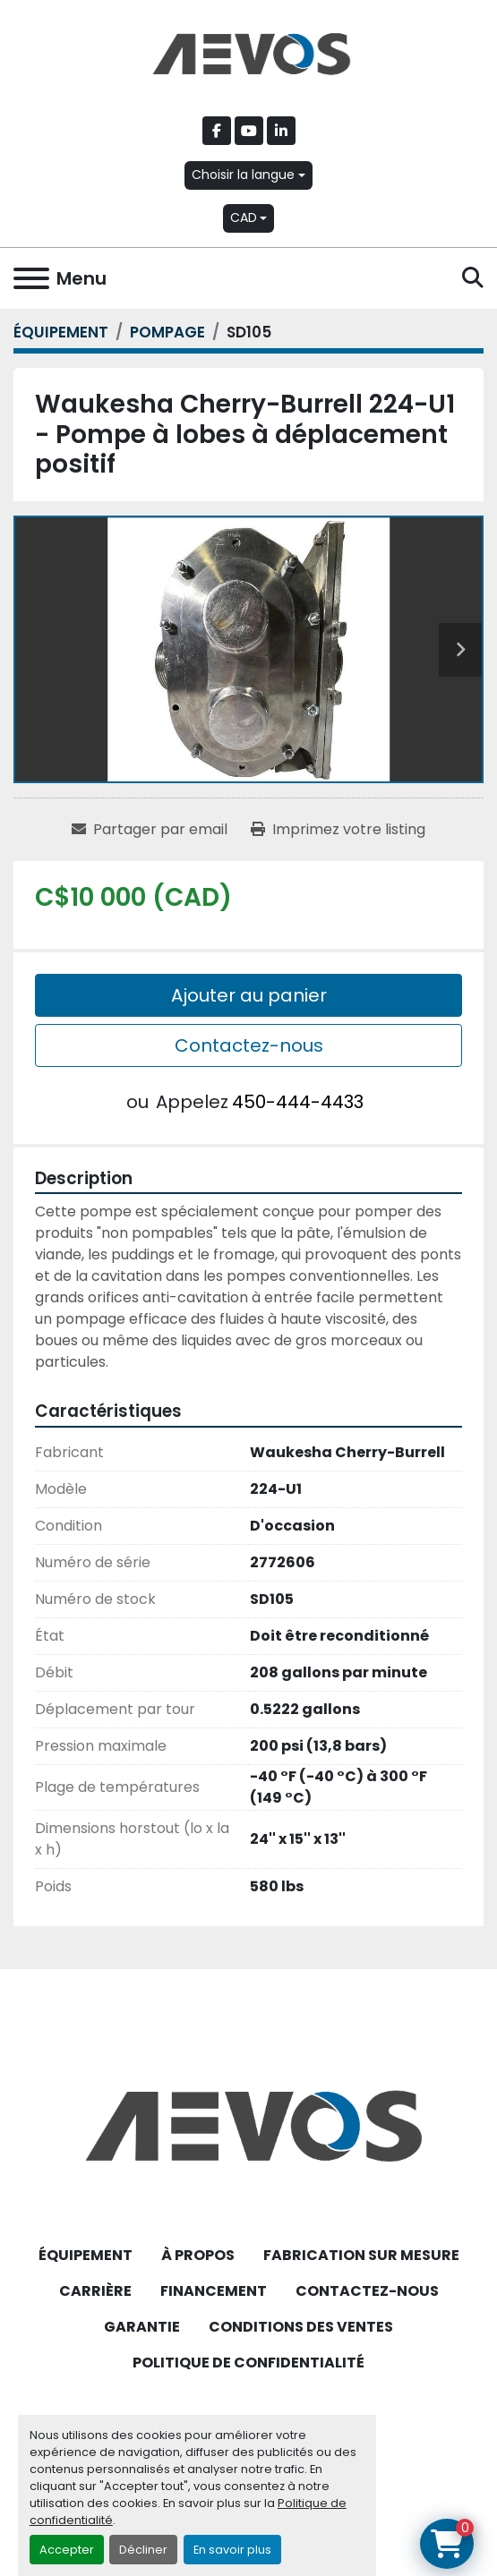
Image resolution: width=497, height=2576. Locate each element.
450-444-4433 (298, 1101)
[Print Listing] (338, 830)
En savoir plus (232, 2549)
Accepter (66, 2549)
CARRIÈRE (95, 2291)
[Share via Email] (149, 830)
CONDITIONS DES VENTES (301, 2326)
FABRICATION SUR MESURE (361, 2255)
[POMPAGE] (167, 332)
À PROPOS (198, 2255)
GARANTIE (142, 2326)
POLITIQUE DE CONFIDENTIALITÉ (248, 2362)
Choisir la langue (243, 174)
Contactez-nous (249, 1045)
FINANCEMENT (213, 2291)
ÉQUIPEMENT (86, 2255)
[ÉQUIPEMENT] (60, 332)
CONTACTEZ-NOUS (367, 2291)
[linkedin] (281, 130)
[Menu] (31, 278)
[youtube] (249, 130)
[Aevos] (248, 2124)
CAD (243, 217)
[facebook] (216, 130)
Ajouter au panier (249, 995)
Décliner (143, 2549)
